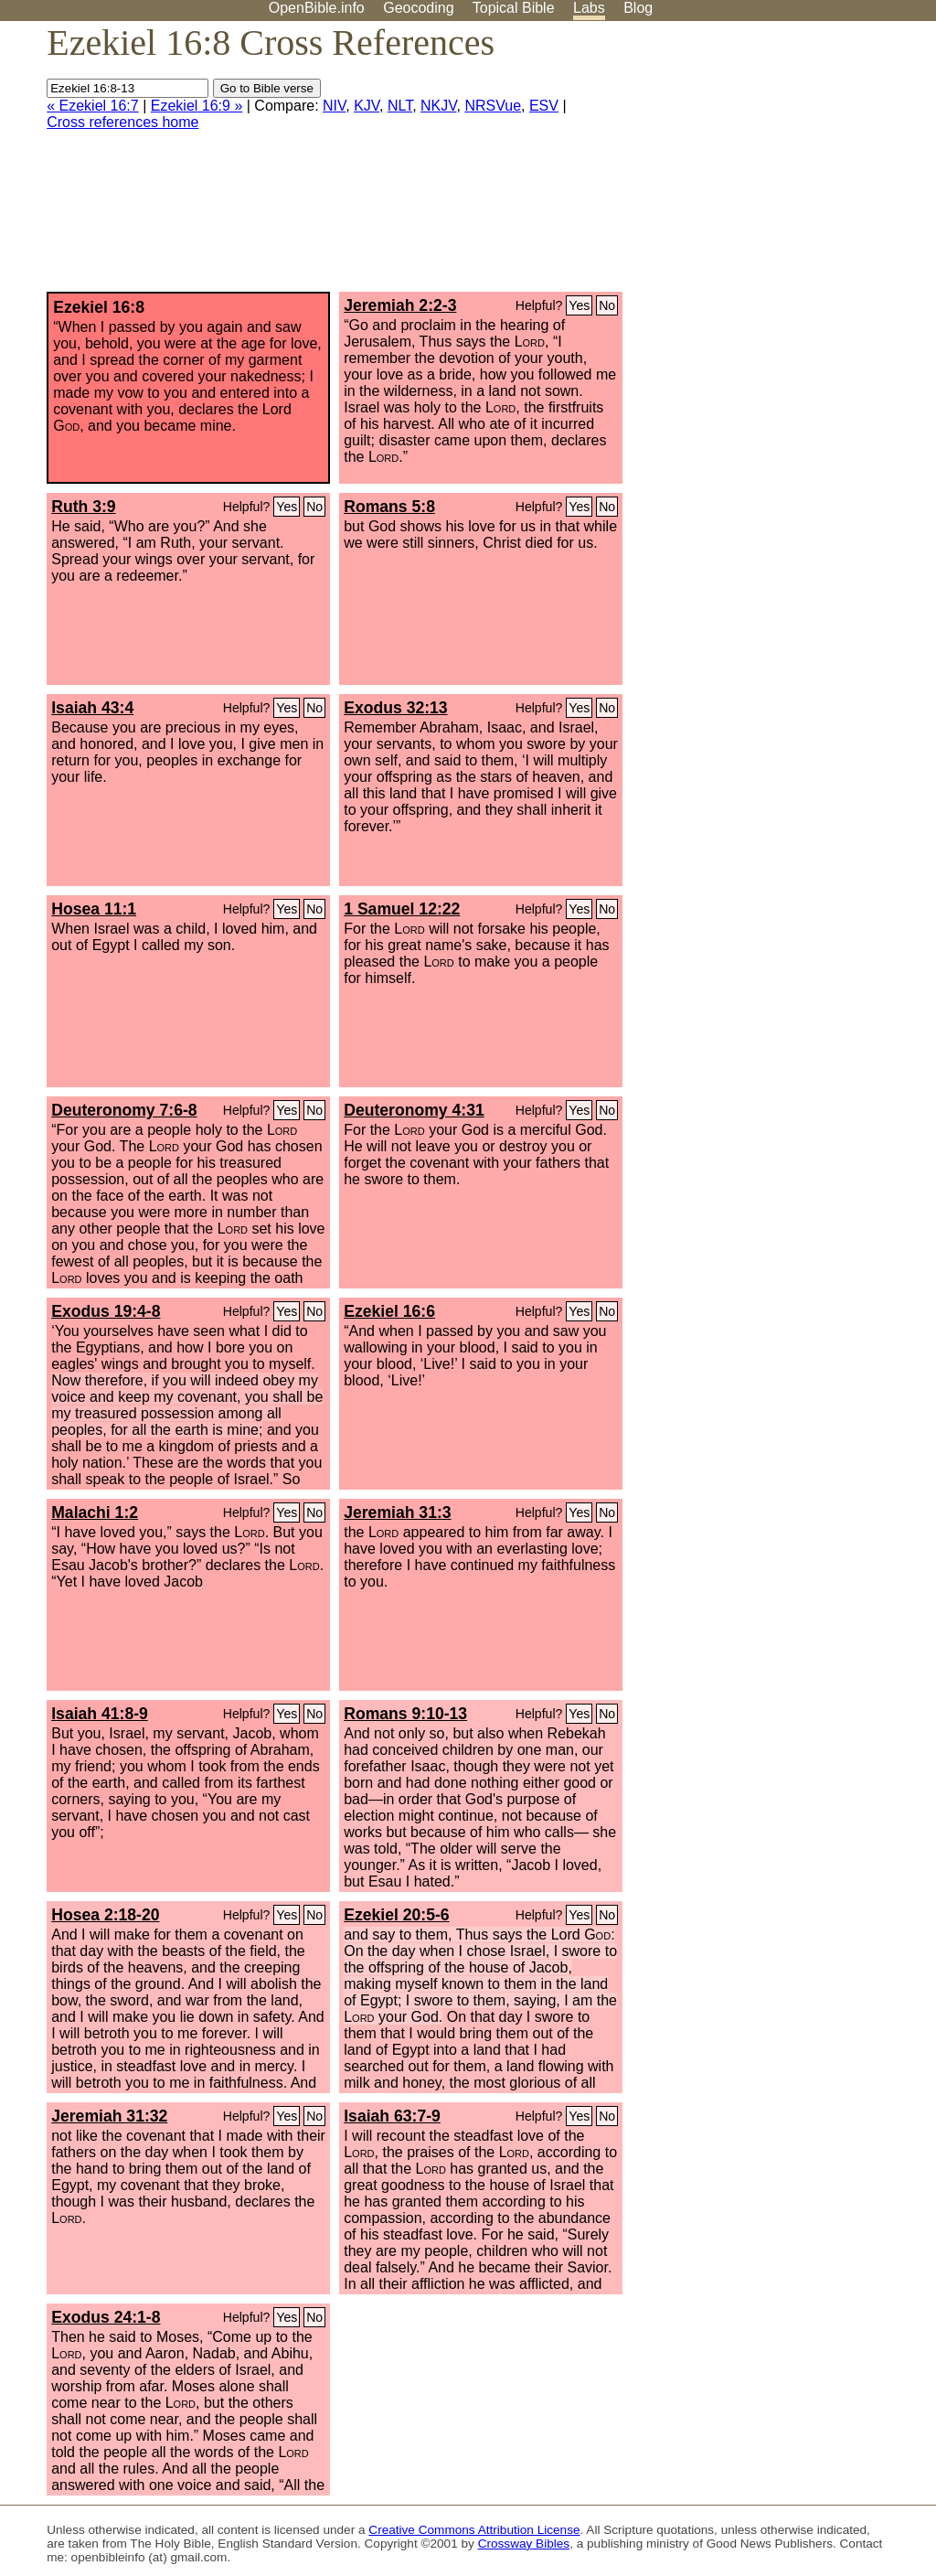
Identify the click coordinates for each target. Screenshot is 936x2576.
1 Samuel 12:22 (402, 909)
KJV (366, 105)
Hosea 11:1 (93, 909)
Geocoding (418, 8)
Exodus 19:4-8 (105, 1311)
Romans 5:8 (389, 506)
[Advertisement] (751, 164)
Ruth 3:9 (83, 506)
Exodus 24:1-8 (105, 2317)
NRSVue (492, 105)
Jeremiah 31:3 (397, 1512)
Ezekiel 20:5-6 (396, 1915)
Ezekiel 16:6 (389, 1311)
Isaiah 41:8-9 (99, 1714)
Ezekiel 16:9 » (197, 105)
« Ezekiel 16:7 (93, 105)
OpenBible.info (317, 8)
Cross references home (122, 122)
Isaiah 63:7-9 (392, 2116)
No (607, 305)
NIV (334, 105)
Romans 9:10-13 (405, 1714)
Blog (638, 8)
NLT (400, 105)
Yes (579, 305)
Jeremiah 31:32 (109, 2116)
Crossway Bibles (523, 2543)
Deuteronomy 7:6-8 (124, 1110)
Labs (589, 8)
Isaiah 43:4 (92, 708)
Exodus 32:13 (395, 708)
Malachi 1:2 (94, 1512)
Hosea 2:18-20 (105, 1915)
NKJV (438, 105)
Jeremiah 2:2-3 (400, 305)
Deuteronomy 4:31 (414, 1110)
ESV (543, 105)
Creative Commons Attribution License (474, 2530)
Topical (514, 8)
